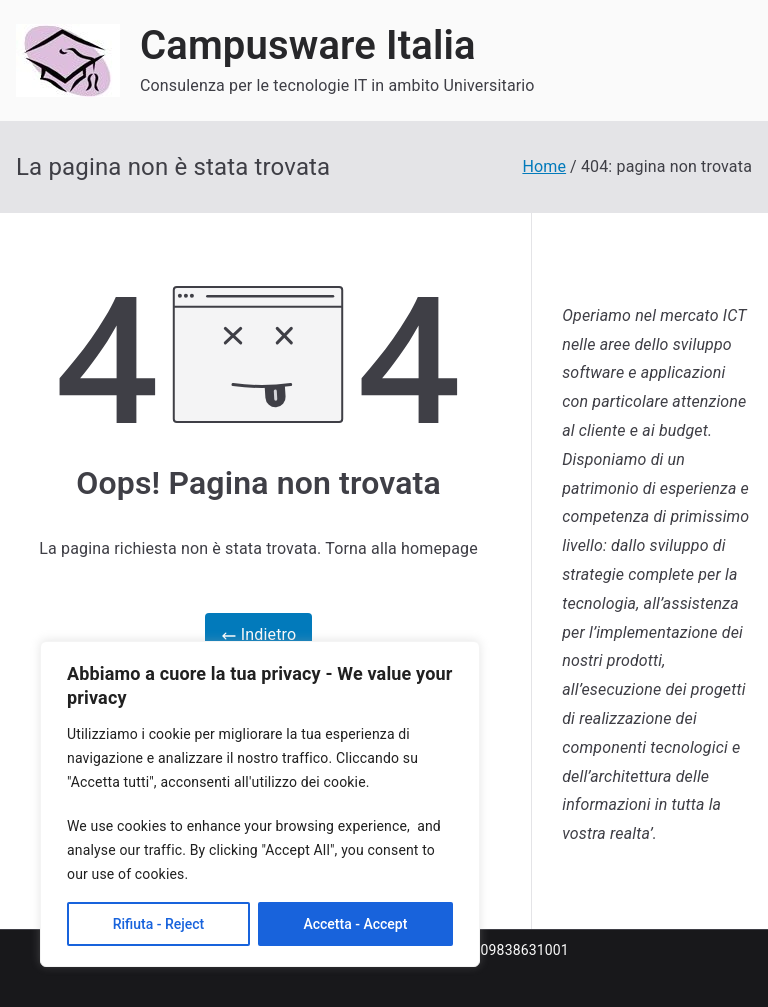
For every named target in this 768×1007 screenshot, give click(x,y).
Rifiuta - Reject (159, 924)
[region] (260, 804)
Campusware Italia (308, 45)
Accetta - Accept (355, 924)
